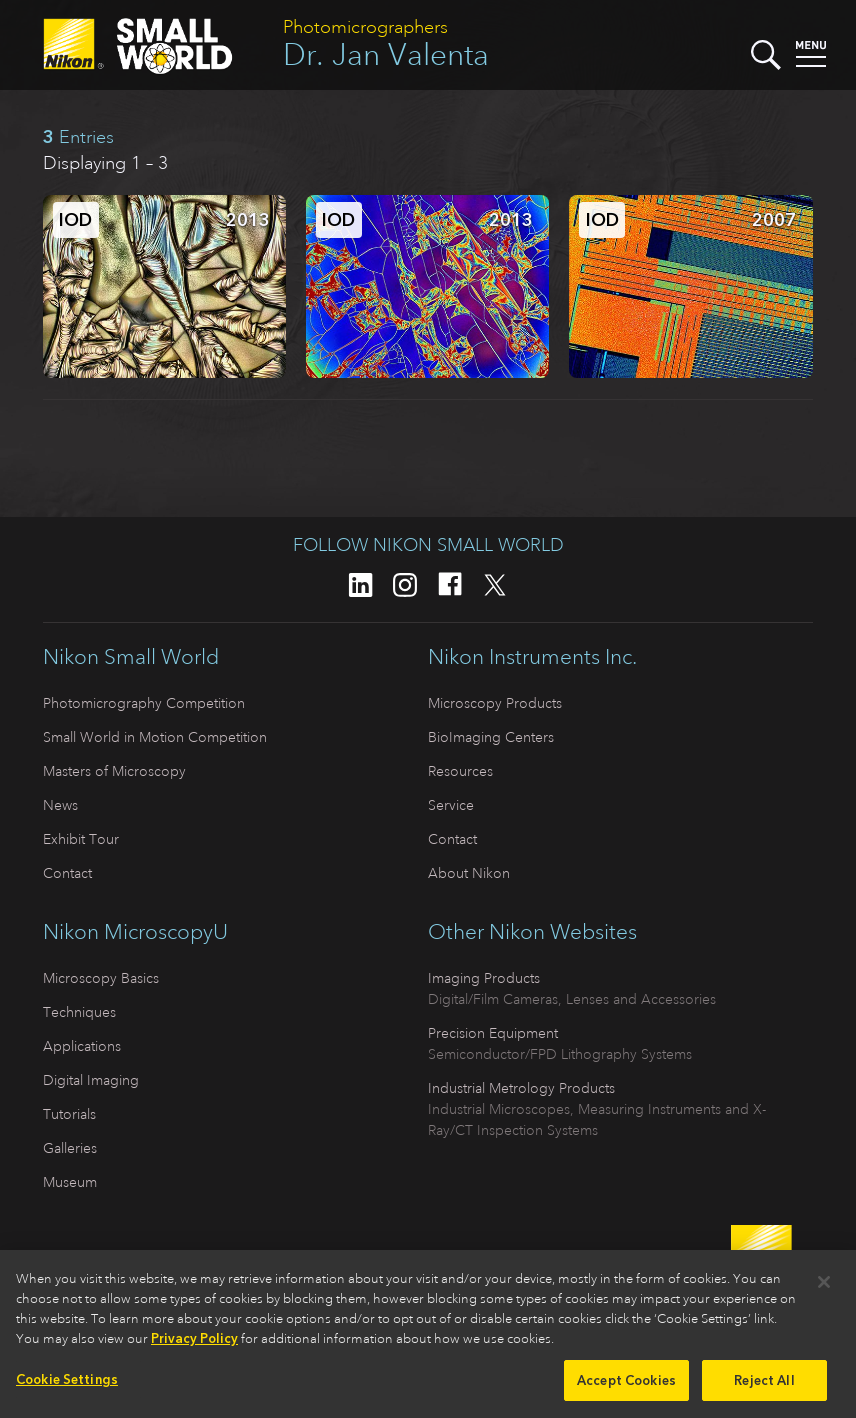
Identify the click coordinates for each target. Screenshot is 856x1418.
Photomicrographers (365, 27)
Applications (82, 1046)
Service (451, 805)
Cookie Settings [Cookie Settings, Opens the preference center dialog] (67, 1385)
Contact (67, 873)
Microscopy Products (495, 703)
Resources (460, 771)
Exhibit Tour (81, 839)
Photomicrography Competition (144, 703)
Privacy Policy (194, 1344)
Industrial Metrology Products (521, 1088)
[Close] (824, 1289)
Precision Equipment (493, 1033)
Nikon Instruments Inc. (532, 657)
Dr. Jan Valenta (386, 54)
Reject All (764, 1386)
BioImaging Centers (491, 737)
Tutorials (69, 1114)
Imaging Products (484, 978)
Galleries (70, 1148)
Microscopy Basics (101, 978)
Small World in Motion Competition (155, 737)
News (60, 805)
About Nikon (469, 873)
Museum (70, 1182)
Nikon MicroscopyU (135, 932)
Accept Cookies (626, 1386)
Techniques (79, 1012)
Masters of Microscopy (114, 771)
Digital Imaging (91, 1080)
